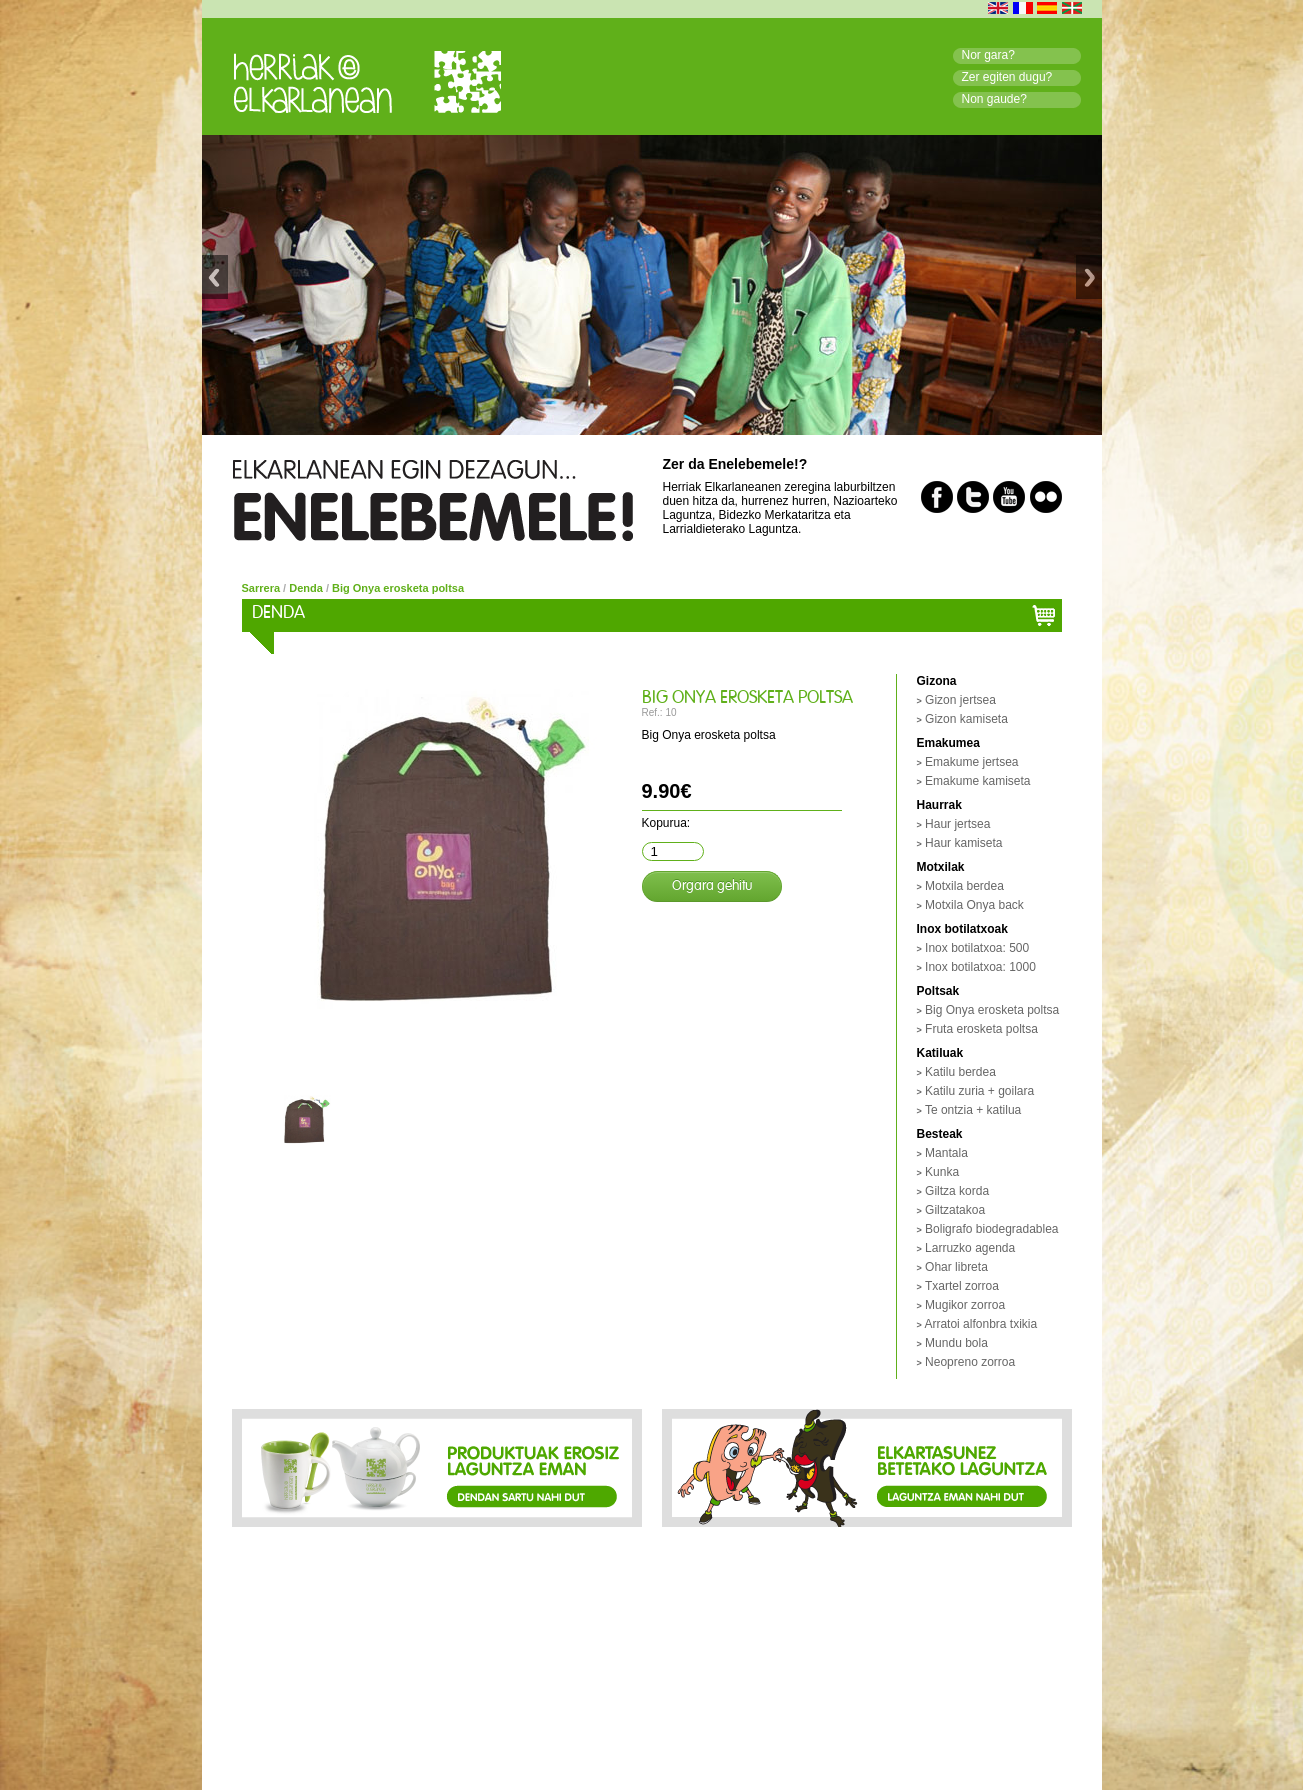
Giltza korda (957, 1191)
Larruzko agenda (970, 1248)
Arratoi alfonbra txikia (980, 1324)
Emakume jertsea (971, 762)
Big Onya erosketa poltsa (398, 588)
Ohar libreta (956, 1267)
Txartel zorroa (962, 1286)
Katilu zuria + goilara (979, 1091)
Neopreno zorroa (970, 1362)
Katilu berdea (960, 1072)
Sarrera (261, 588)
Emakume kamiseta (977, 781)
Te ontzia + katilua (973, 1110)
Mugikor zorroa (965, 1305)
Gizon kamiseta (966, 719)
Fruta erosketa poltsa (981, 1029)
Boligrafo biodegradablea (991, 1229)
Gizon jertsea (960, 700)
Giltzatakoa (955, 1210)
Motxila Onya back (974, 905)
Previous (215, 285)
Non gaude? (994, 99)
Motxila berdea (964, 886)
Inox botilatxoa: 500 (977, 948)
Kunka (942, 1172)
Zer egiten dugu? (1007, 77)
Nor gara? (988, 55)
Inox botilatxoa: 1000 (980, 967)
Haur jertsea (957, 824)
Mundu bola (956, 1343)
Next (1089, 285)
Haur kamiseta (963, 843)
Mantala (946, 1153)
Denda (306, 588)
